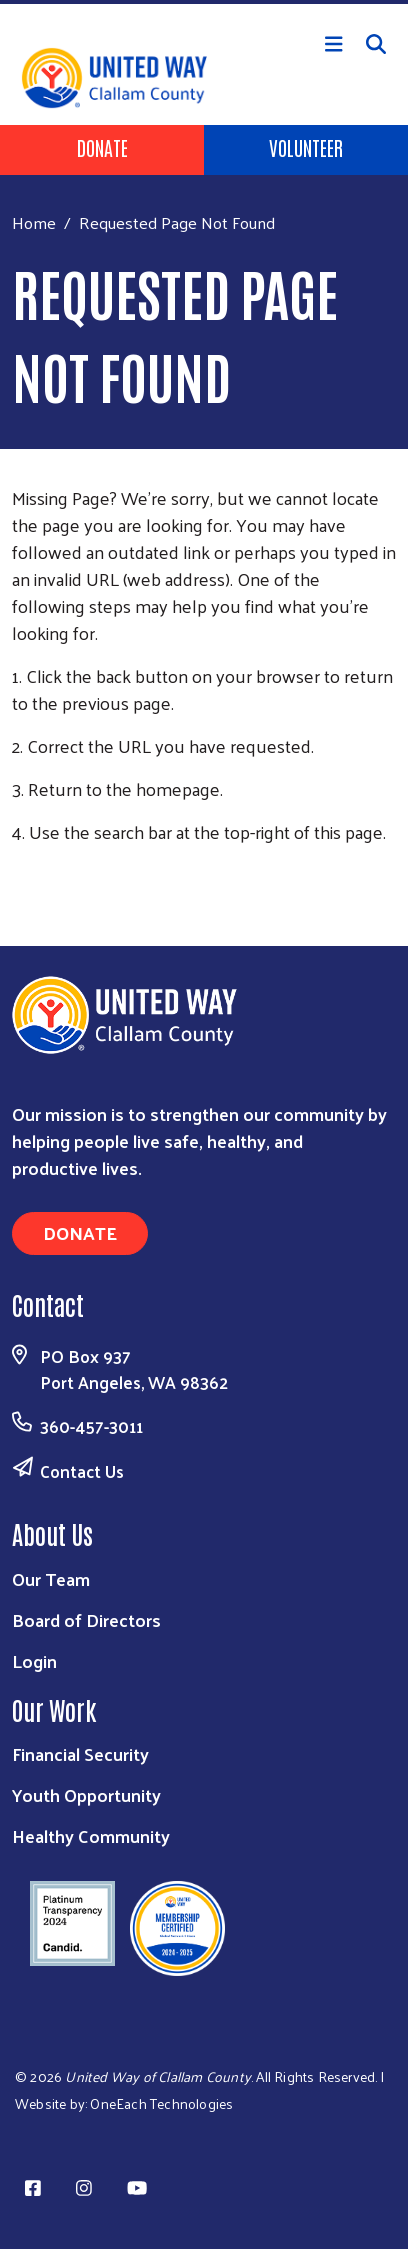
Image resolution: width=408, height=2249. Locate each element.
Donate (102, 147)
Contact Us (82, 1471)
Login (34, 1660)
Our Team (51, 1578)
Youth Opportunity (86, 1794)
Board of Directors (86, 1619)
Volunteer (306, 147)
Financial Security (80, 1753)
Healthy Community (91, 1835)
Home (34, 222)
